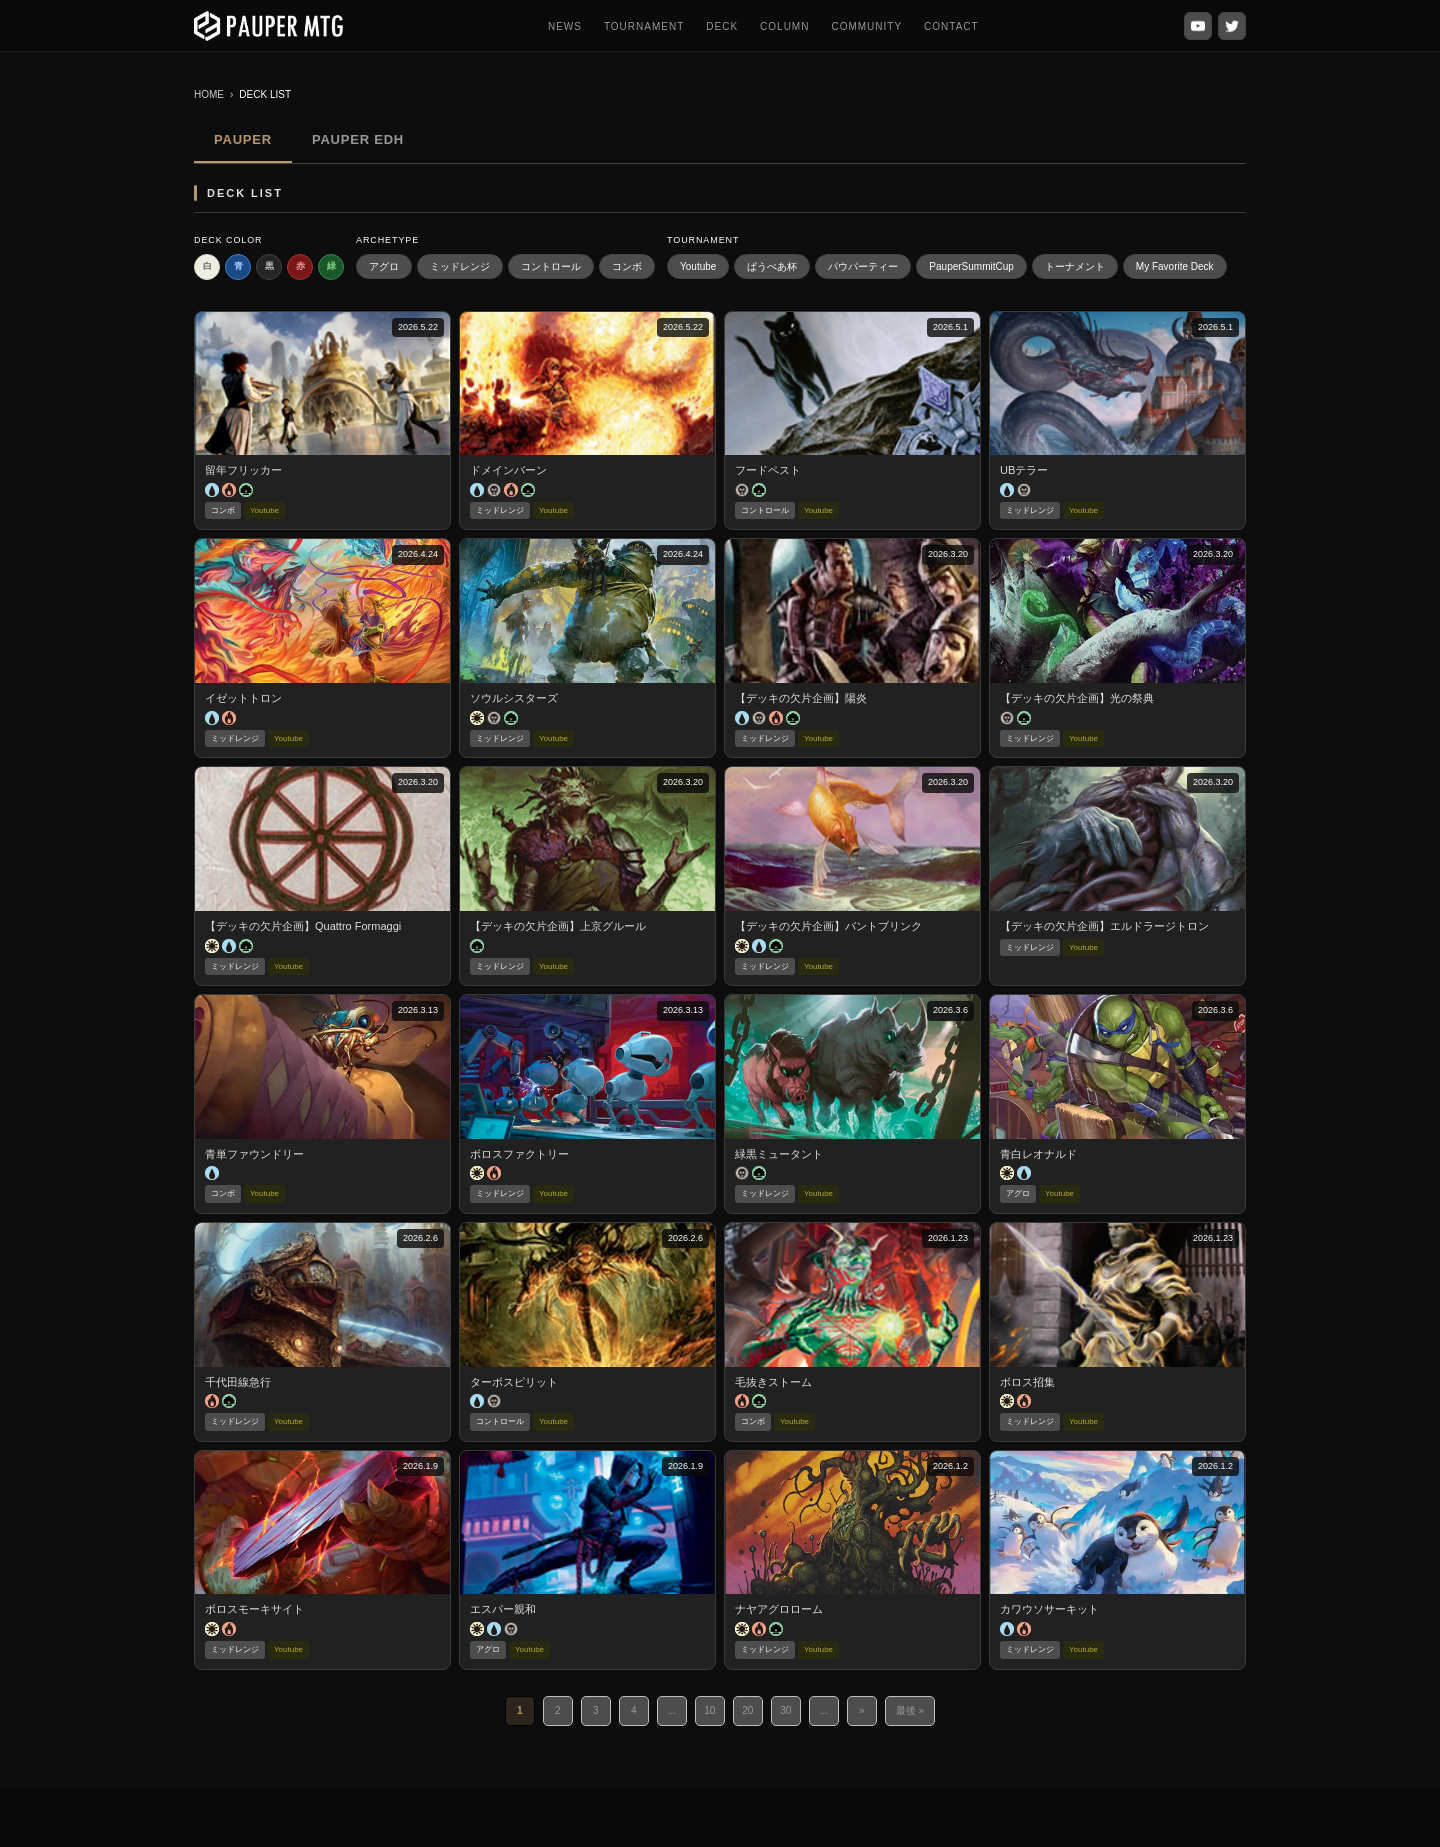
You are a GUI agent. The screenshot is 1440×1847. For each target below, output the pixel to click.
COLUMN (784, 26)
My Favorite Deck (1175, 266)
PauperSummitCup (971, 266)
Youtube (698, 266)
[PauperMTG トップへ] (268, 26)
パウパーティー (863, 266)
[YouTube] (1198, 26)
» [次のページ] (862, 1710)
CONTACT (951, 26)
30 (785, 1710)
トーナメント (1075, 266)
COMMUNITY (866, 26)
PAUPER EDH (358, 139)
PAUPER (243, 139)
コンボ (627, 266)
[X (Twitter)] (1232, 26)
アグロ (384, 266)
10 (709, 1710)
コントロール (551, 266)
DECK (722, 26)
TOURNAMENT (644, 26)
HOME (209, 94)
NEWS (565, 26)
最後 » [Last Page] (910, 1710)
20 (747, 1710)
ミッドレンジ (460, 266)
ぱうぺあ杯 (772, 266)
